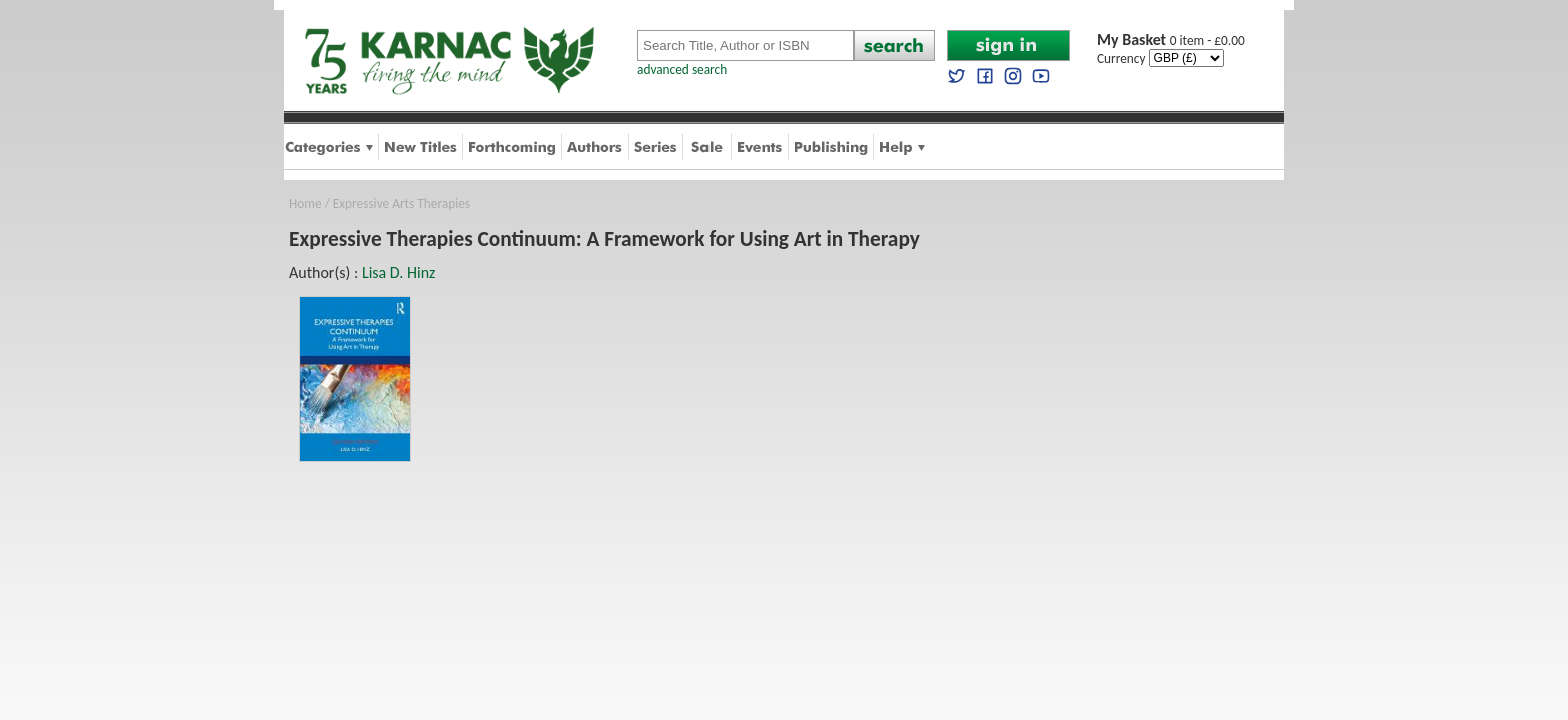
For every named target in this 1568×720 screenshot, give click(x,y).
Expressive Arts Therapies (401, 203)
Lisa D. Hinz (398, 272)
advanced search (682, 69)
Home (305, 203)
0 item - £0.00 (1171, 40)
